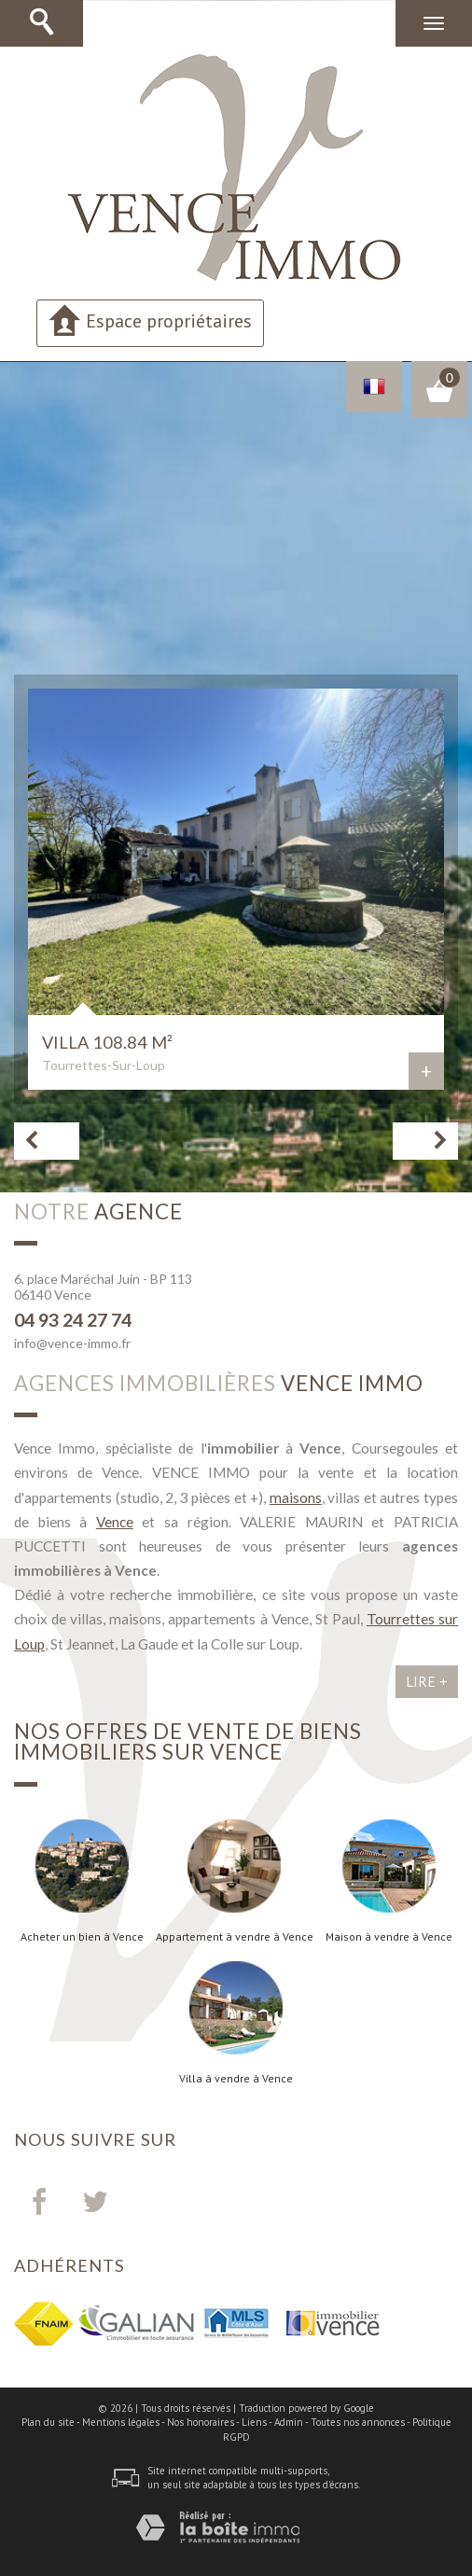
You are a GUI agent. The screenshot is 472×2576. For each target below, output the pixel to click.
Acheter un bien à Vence (82, 1936)
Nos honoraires (200, 2422)
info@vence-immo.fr (72, 1343)
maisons (296, 1497)
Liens (254, 2422)
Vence (114, 1521)
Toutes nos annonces (358, 2422)
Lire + (427, 1681)
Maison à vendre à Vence (389, 1936)
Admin (288, 2422)
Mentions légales (121, 2422)
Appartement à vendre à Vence (234, 1936)
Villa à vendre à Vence (236, 2078)
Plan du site (48, 2422)
